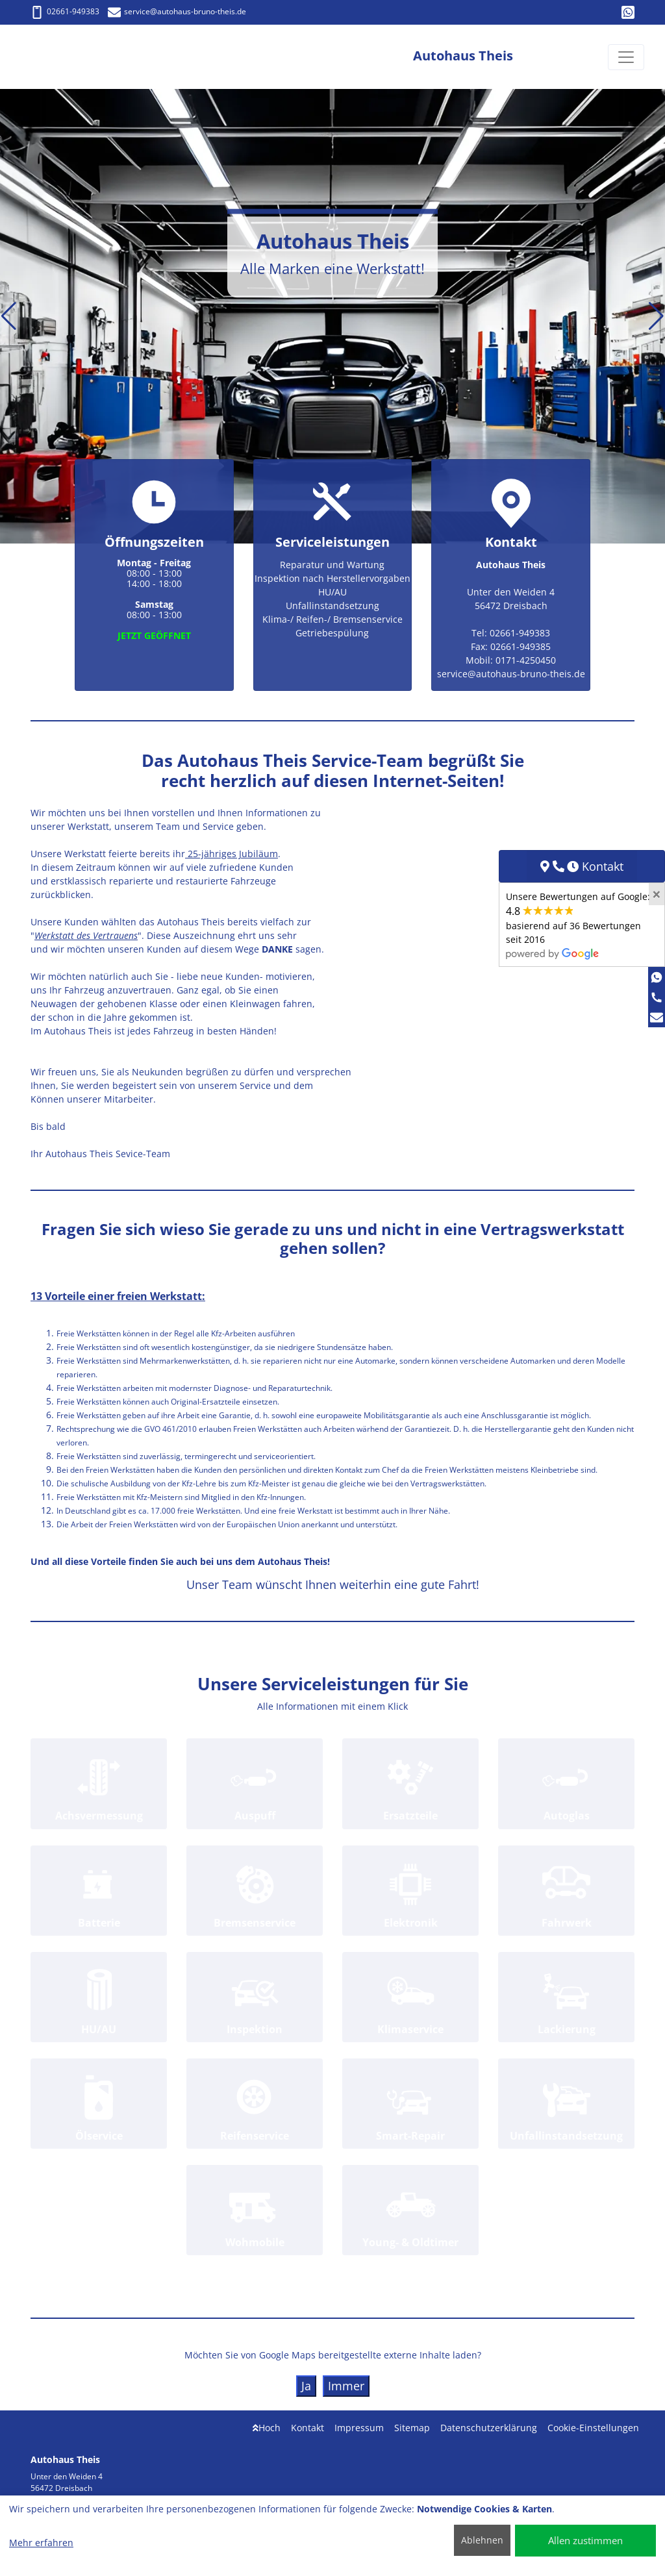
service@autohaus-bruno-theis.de (177, 11)
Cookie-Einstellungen (593, 2427)
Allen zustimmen (585, 2540)
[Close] (656, 894)
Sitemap (412, 2427)
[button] (9, 316)
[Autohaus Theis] (69, 57)
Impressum (359, 2427)
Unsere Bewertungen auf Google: (578, 924)
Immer (346, 2386)
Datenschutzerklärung (488, 2427)
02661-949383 (65, 11)
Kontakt (307, 2427)
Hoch (267, 2427)
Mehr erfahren (41, 2542)
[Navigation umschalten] (626, 57)
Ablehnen (482, 2540)
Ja (306, 2386)
